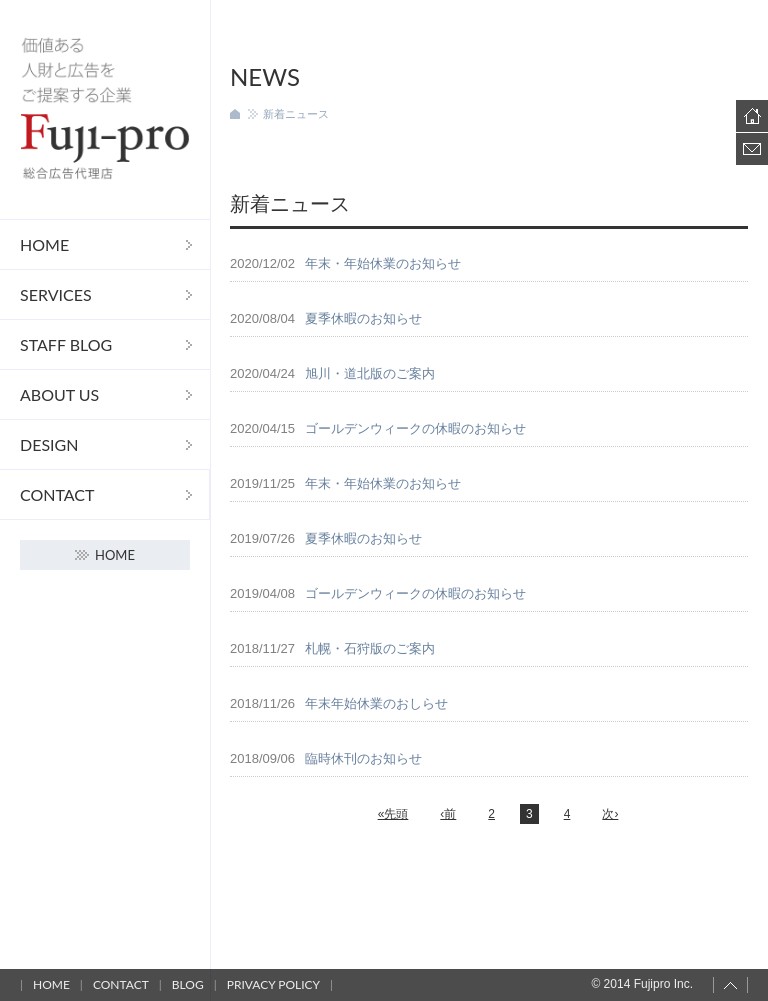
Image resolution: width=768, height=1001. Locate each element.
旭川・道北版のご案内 (370, 373)
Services (56, 294)
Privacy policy (273, 984)
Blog (188, 984)
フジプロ (105, 109)
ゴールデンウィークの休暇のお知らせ (415, 428)
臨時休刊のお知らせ (363, 758)
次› (610, 814)
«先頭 (393, 814)
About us (59, 394)
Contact (57, 494)
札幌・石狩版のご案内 (370, 648)
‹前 (448, 814)
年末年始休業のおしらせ (376, 703)
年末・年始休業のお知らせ (383, 263)
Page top (730, 985)
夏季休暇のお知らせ (363, 318)
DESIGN (49, 444)
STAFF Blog (66, 344)
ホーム (235, 114)
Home (44, 244)
